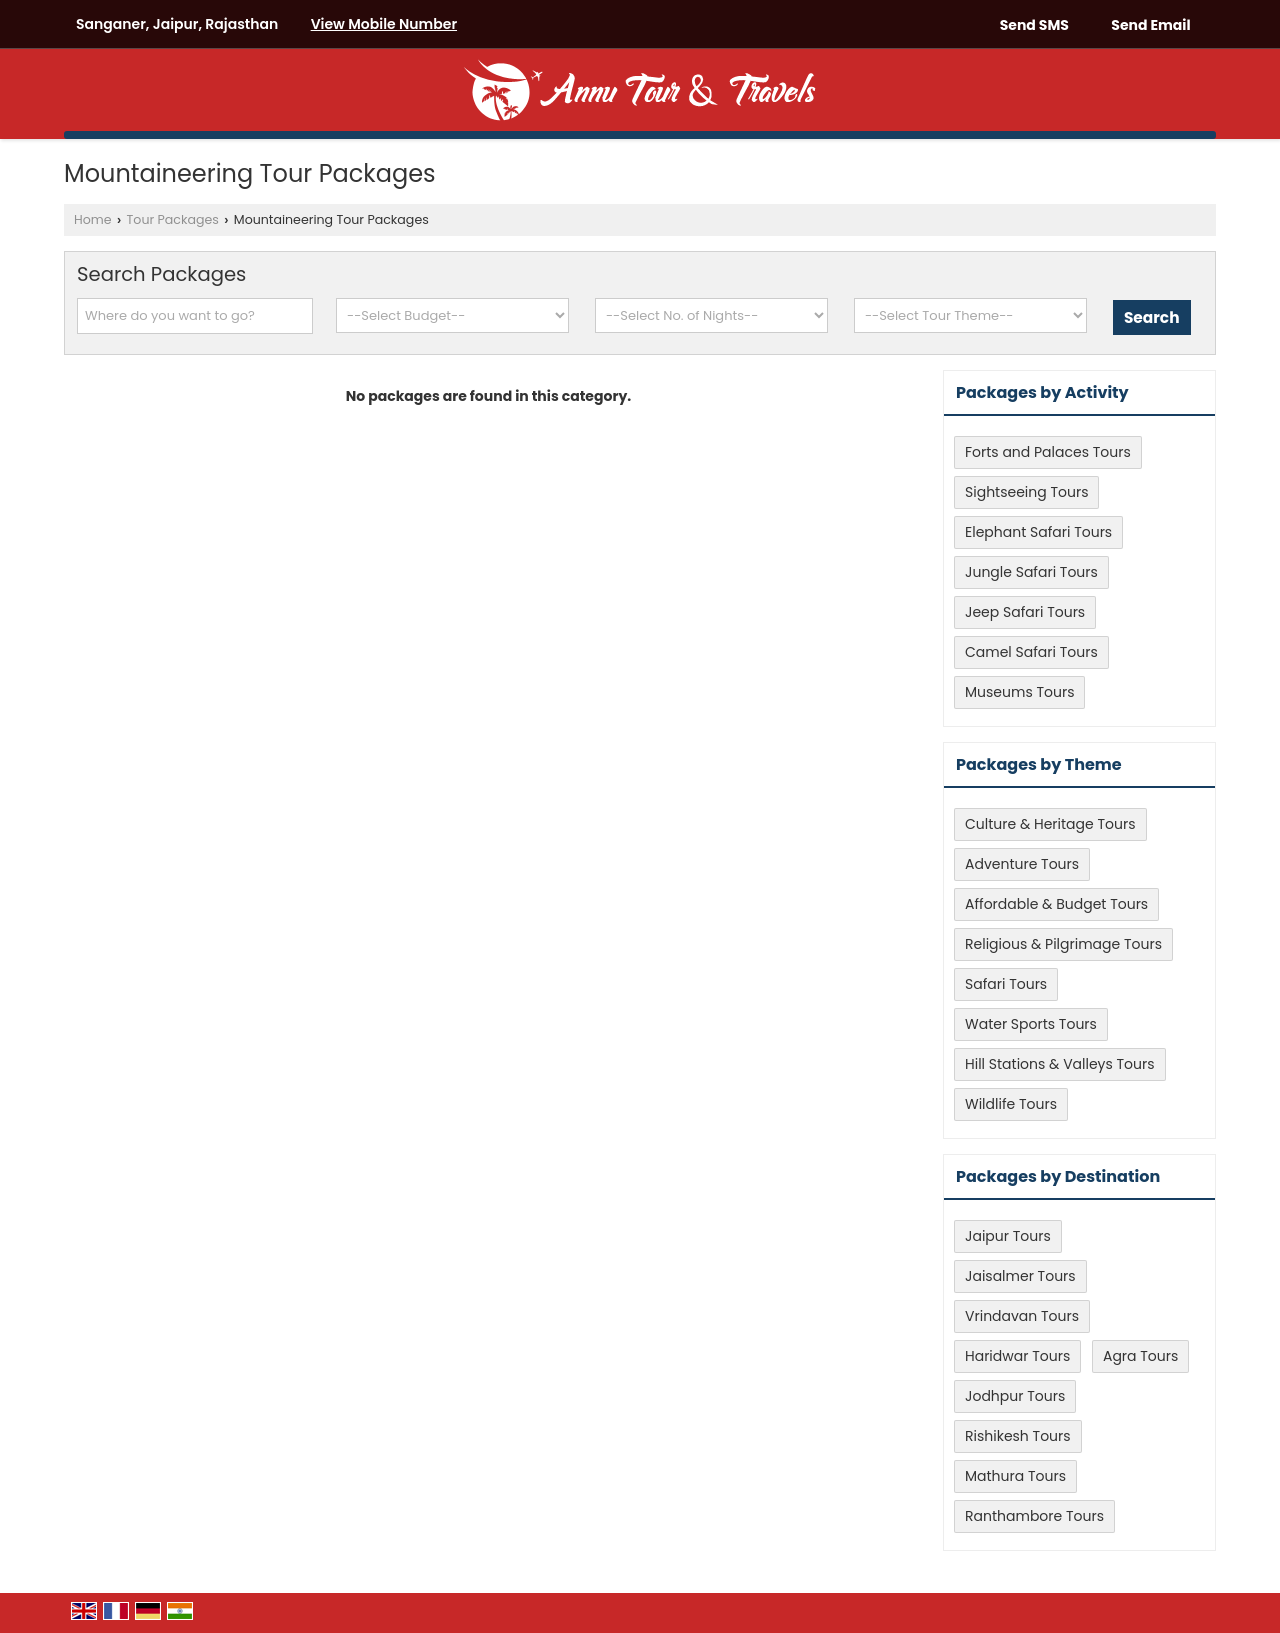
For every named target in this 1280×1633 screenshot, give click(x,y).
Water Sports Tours (1031, 1024)
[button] (384, 24)
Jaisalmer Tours (1020, 1276)
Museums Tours (1019, 692)
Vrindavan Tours (1022, 1316)
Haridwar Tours (1017, 1356)
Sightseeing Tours (1026, 492)
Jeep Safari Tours (1025, 612)
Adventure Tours (1022, 864)
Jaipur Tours (1008, 1236)
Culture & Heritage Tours (1050, 824)
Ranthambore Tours (1034, 1516)
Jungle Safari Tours (1031, 572)
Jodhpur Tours (1015, 1396)
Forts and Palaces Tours (1048, 452)
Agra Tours (1140, 1356)
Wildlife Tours (1011, 1104)
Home (93, 219)
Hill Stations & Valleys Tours (1060, 1064)
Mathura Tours (1015, 1476)
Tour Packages (173, 219)
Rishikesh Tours (1018, 1436)
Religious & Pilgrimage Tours (1063, 944)
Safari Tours (1006, 984)
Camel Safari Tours (1031, 652)
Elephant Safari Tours (1038, 532)
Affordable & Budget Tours (1056, 904)
